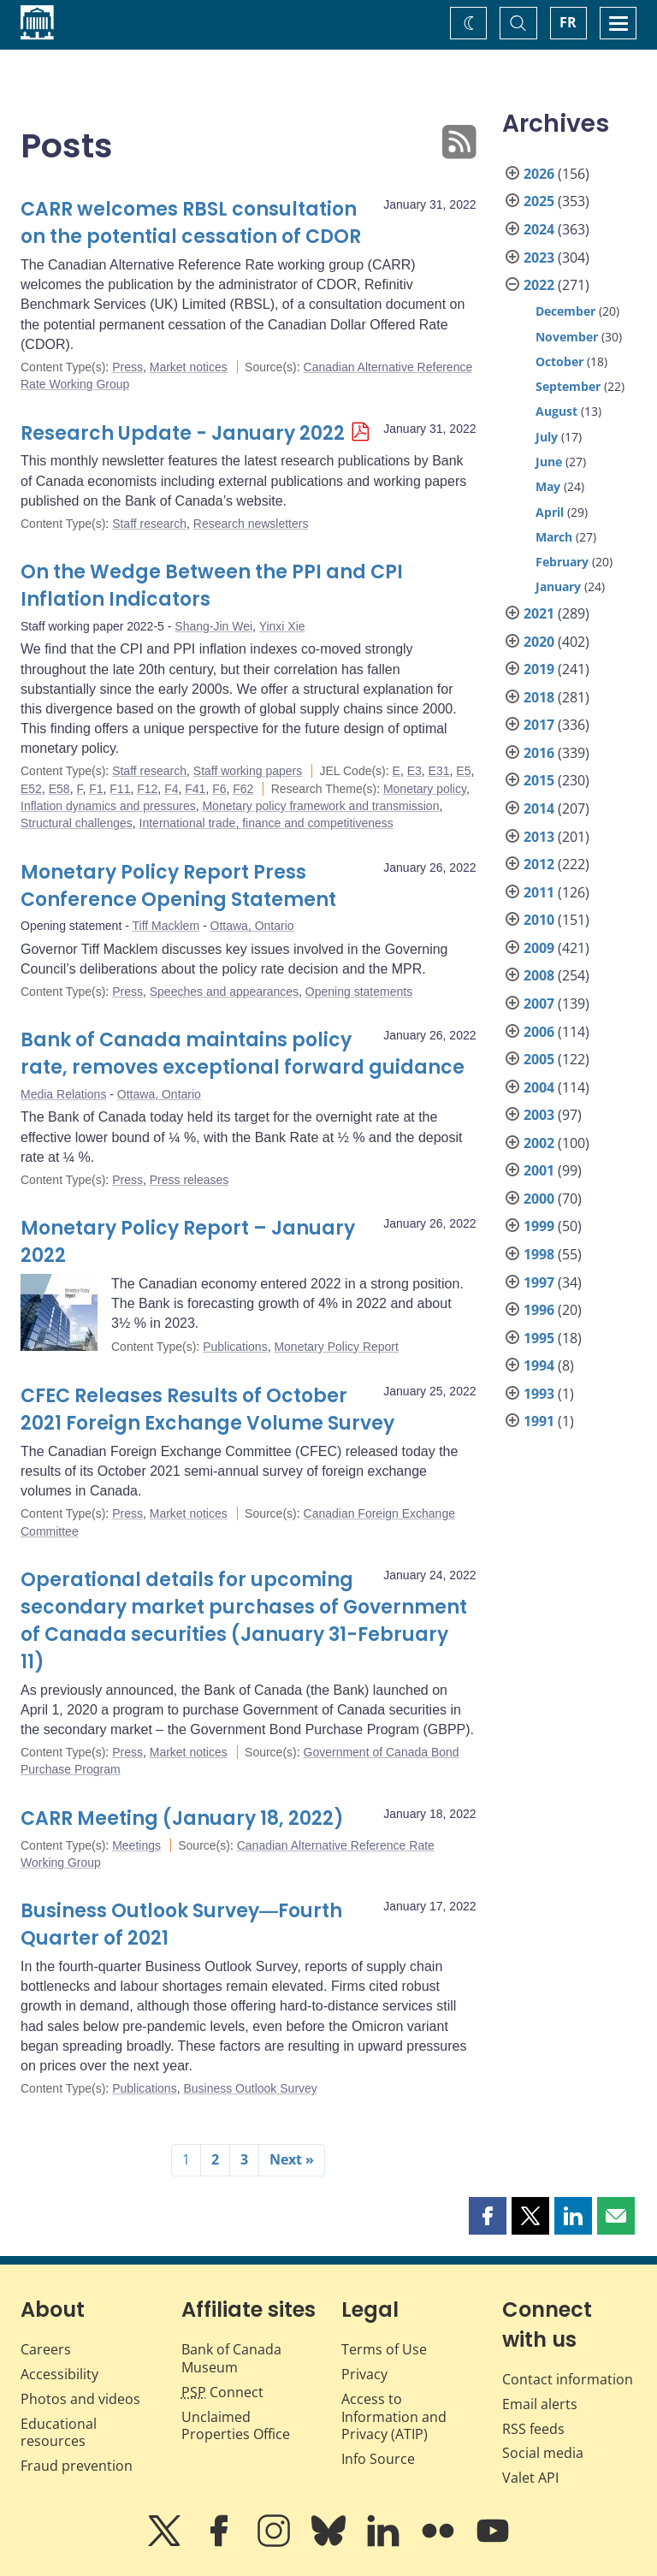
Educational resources (59, 2432)
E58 (59, 789)
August (556, 411)
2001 (539, 1170)
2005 (539, 1059)
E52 (31, 789)
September (568, 386)
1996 (539, 1309)
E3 (414, 771)
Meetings (136, 1845)
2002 (539, 1143)
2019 (539, 669)
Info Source (378, 2458)
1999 (539, 1226)
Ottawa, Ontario (252, 926)
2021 (539, 613)
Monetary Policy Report (336, 1346)
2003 (539, 1114)
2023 (539, 257)
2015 (539, 780)
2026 (539, 173)
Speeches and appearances (224, 991)
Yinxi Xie (282, 626)
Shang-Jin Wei (213, 626)
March (554, 537)
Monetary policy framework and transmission (320, 806)
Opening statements (358, 991)
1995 (539, 1338)
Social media (542, 2452)
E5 (463, 771)
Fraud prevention (77, 2465)
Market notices (189, 367)
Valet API (530, 2477)
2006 (539, 1031)
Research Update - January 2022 (183, 433)
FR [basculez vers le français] (568, 22)
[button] (487, 2216)
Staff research (149, 523)
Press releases (189, 1180)
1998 (539, 1254)
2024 (539, 229)
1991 (539, 1421)
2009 (539, 948)
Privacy (364, 2374)
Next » (291, 2159)
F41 (195, 789)
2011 (539, 892)
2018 (539, 697)
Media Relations (63, 1094)
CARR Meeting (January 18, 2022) (182, 1818)
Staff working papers (247, 771)
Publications (235, 1346)
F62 (243, 789)
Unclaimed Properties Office (235, 2425)
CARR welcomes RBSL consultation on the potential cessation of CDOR (191, 223)
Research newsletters (251, 523)
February (562, 562)
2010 (539, 919)
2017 (539, 724)
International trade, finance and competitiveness (266, 823)
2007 (539, 1003)
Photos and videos (80, 2398)
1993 (539, 1393)
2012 (539, 864)
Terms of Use (384, 2349)
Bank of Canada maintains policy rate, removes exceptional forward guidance (243, 1054)
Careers (46, 2349)
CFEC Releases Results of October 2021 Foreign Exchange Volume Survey (207, 1409)
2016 (539, 752)
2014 (539, 808)
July (547, 437)
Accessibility (59, 2374)
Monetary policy (424, 789)
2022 (539, 284)
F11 (120, 789)
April (550, 512)
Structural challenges (77, 823)
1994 (539, 1365)
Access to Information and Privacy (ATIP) (394, 2416)
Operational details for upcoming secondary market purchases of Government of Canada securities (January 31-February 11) (244, 1620)
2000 (539, 1198)
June (549, 461)
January (558, 586)
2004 (539, 1087)
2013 (539, 836)
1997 (539, 1282)
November (567, 337)
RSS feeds (533, 2428)
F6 (219, 789)
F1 (96, 789)
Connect (222, 2392)
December (565, 311)
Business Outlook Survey (250, 2088)
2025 (539, 201)
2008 (539, 975)
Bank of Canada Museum (231, 2358)
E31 (439, 771)
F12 (147, 789)
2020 (539, 641)
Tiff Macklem (166, 926)
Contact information (567, 2379)
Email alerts (539, 2404)
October (559, 361)
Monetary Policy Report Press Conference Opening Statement (178, 886)
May (548, 486)
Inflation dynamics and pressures (108, 806)
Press (127, 367)
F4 (171, 789)
